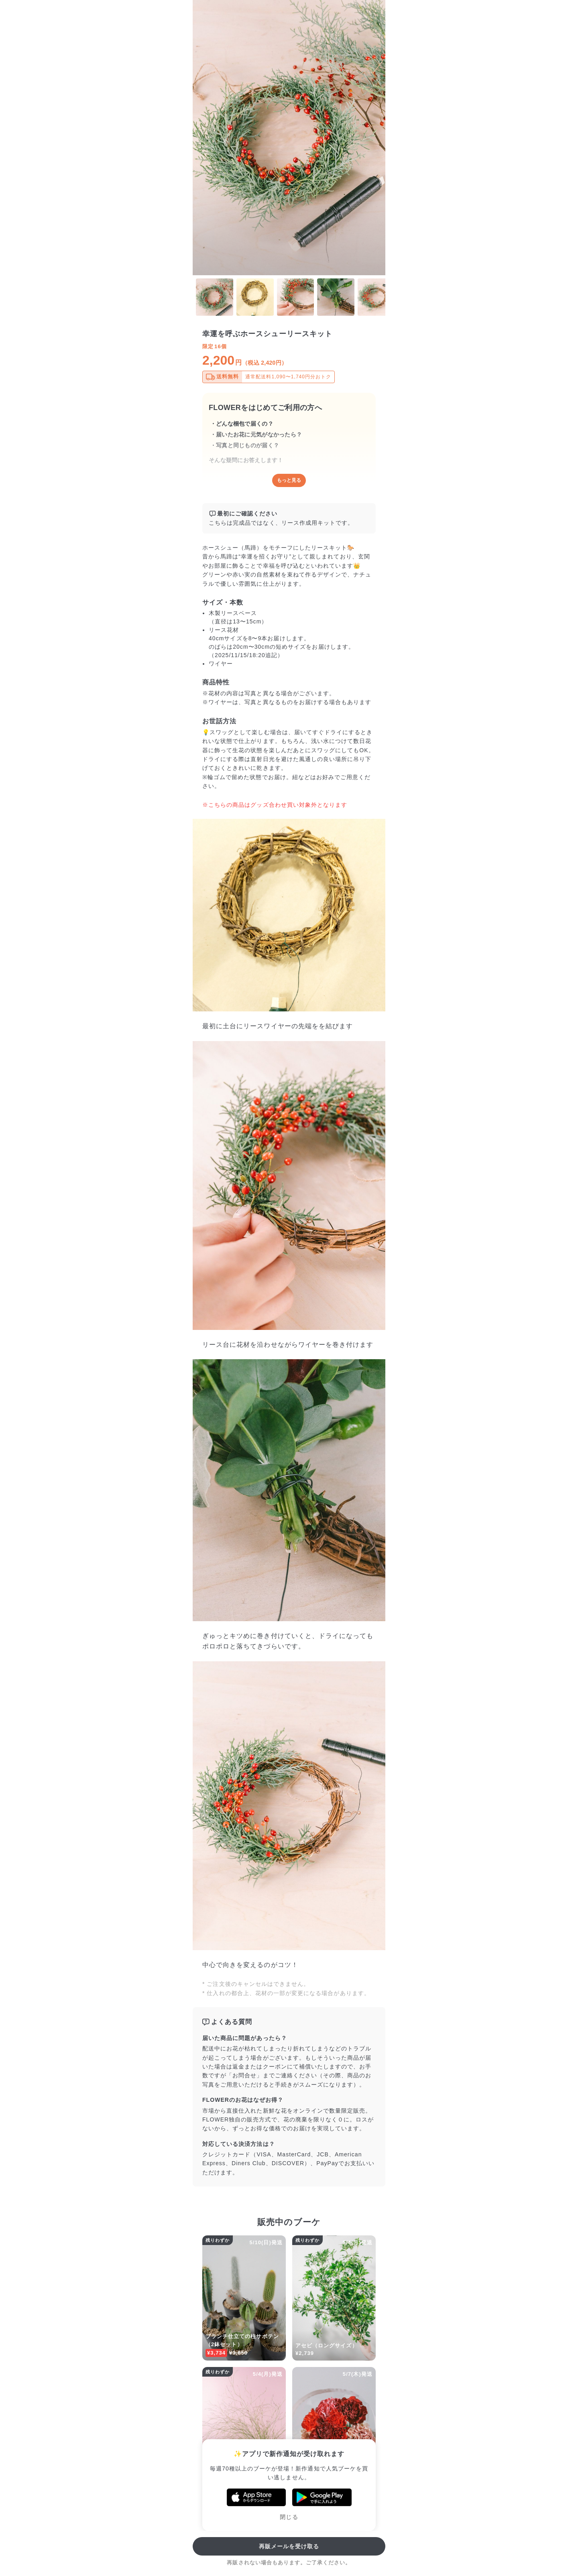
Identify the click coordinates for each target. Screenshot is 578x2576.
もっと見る (289, 480)
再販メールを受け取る (289, 2546)
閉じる (289, 2517)
